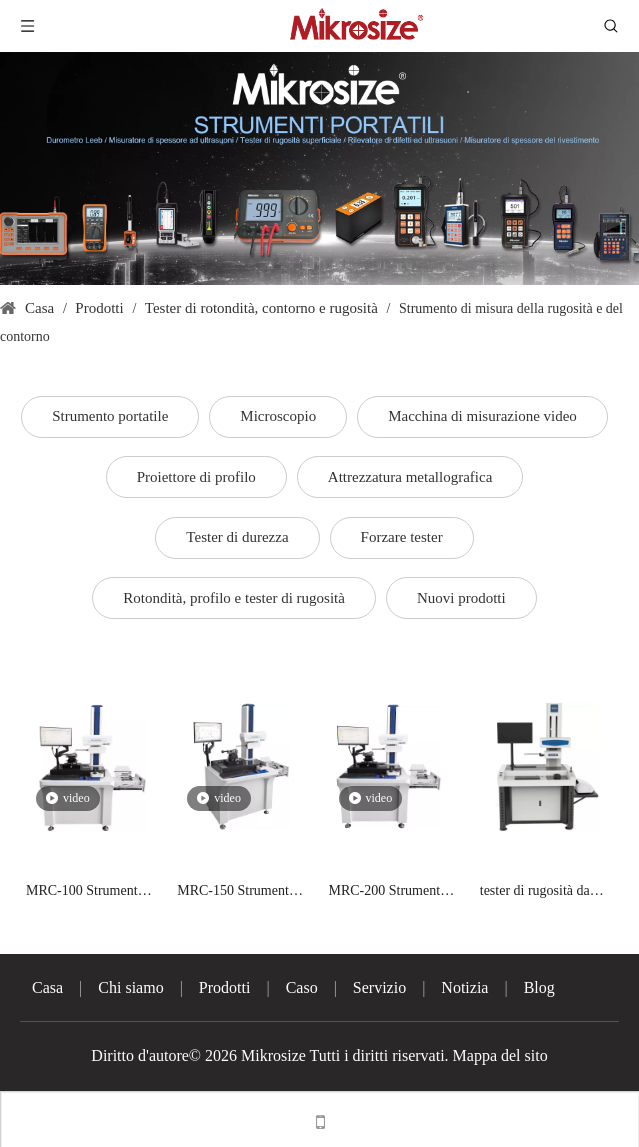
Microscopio (278, 416)
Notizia (464, 987)
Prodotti (225, 987)
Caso (302, 987)
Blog (539, 987)
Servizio (379, 987)
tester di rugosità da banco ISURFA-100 (535, 892)
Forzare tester (402, 537)
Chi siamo (130, 987)
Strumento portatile (110, 416)
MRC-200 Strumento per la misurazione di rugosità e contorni (388, 892)
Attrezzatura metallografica (410, 477)
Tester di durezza (237, 537)
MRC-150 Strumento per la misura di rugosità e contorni (236, 892)
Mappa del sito (500, 1055)
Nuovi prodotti (461, 598)
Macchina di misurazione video (482, 416)
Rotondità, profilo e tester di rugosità (234, 598)
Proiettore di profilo (196, 477)
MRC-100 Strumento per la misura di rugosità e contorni (85, 892)
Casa (47, 987)
